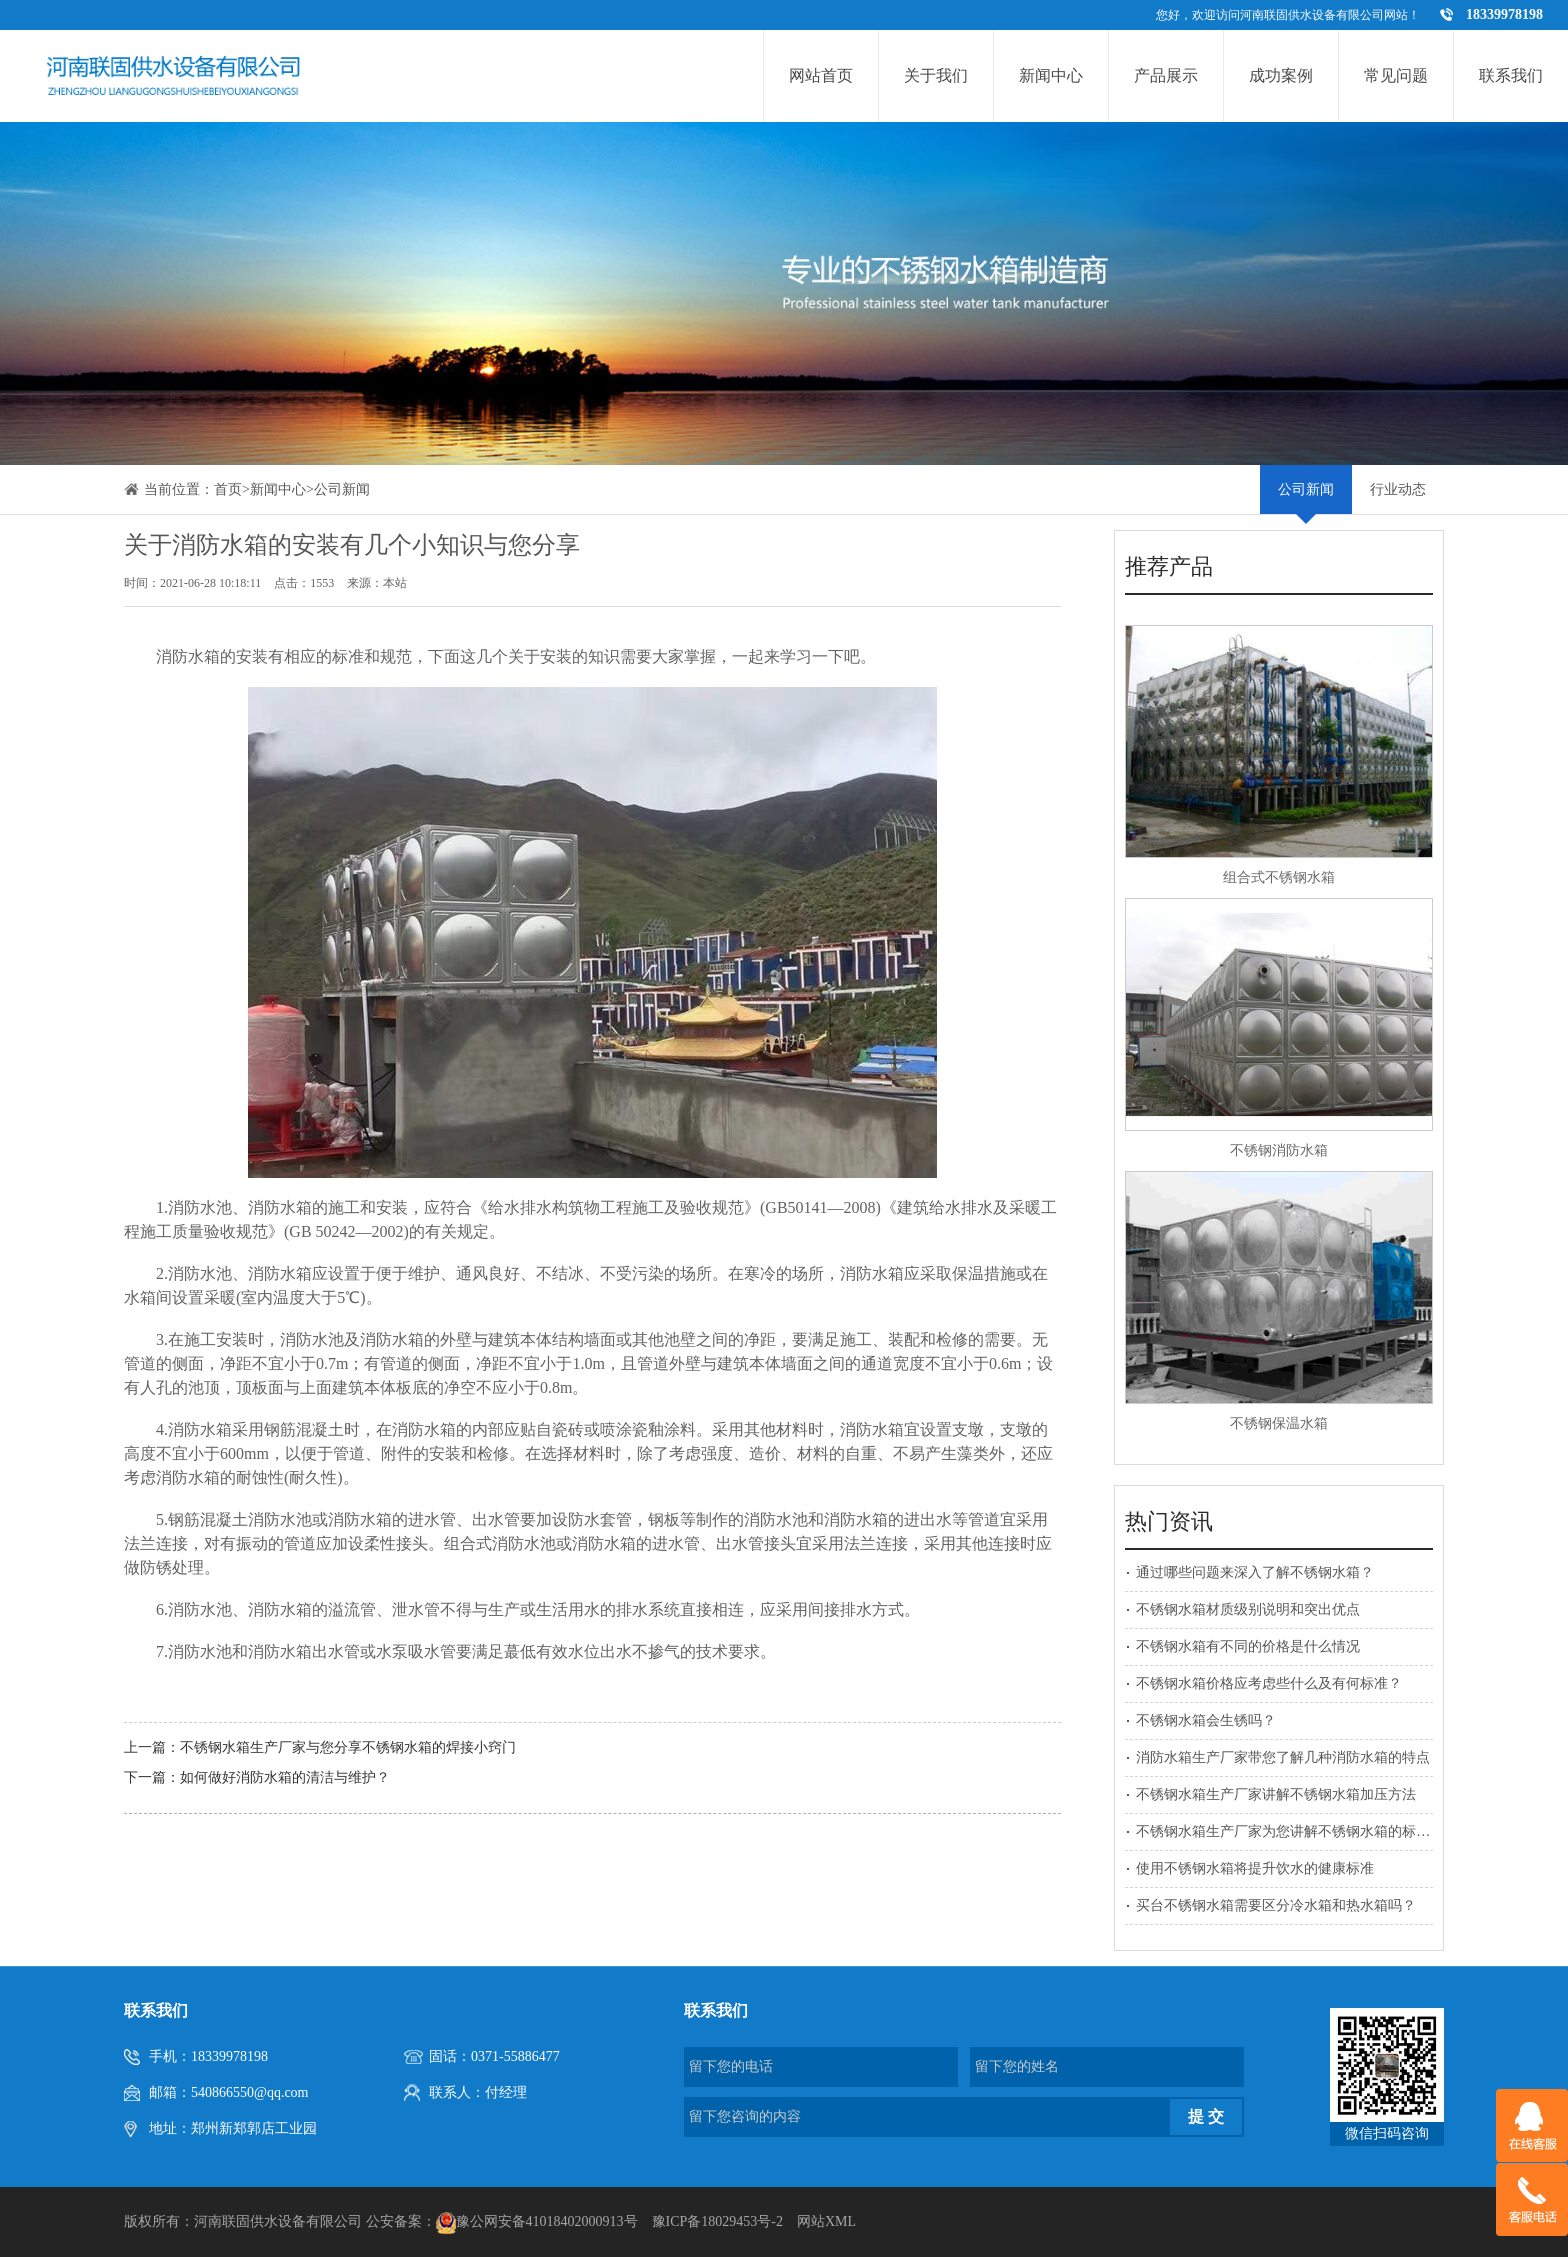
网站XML (826, 2221)
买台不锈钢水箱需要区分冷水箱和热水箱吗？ (1276, 1905)
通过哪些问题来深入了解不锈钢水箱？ (1255, 1572)
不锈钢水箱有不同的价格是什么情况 (1248, 1646)
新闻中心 (1051, 75)
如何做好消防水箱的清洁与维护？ (285, 1777)
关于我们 (936, 75)
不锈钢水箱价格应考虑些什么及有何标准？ (1269, 1683)
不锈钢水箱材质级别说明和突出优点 (1248, 1609)
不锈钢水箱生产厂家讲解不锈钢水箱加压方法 (1276, 1794)
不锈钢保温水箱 (1279, 1423)
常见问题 (1396, 75)
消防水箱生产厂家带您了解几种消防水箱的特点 (1283, 1757)
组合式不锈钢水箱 (1279, 877)
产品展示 (1166, 75)
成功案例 (1281, 75)
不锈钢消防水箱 (1279, 1150)
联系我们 (1511, 75)
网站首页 (821, 75)
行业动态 (1398, 489)
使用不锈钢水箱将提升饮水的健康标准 (1255, 1868)
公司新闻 (342, 489)
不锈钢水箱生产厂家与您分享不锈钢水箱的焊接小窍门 (348, 1747)
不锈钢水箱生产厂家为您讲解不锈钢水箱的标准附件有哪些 (1318, 1831)
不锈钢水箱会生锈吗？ (1206, 1720)
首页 (228, 489)
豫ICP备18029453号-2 (717, 2221)
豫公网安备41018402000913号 (547, 2221)
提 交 (1206, 2116)
